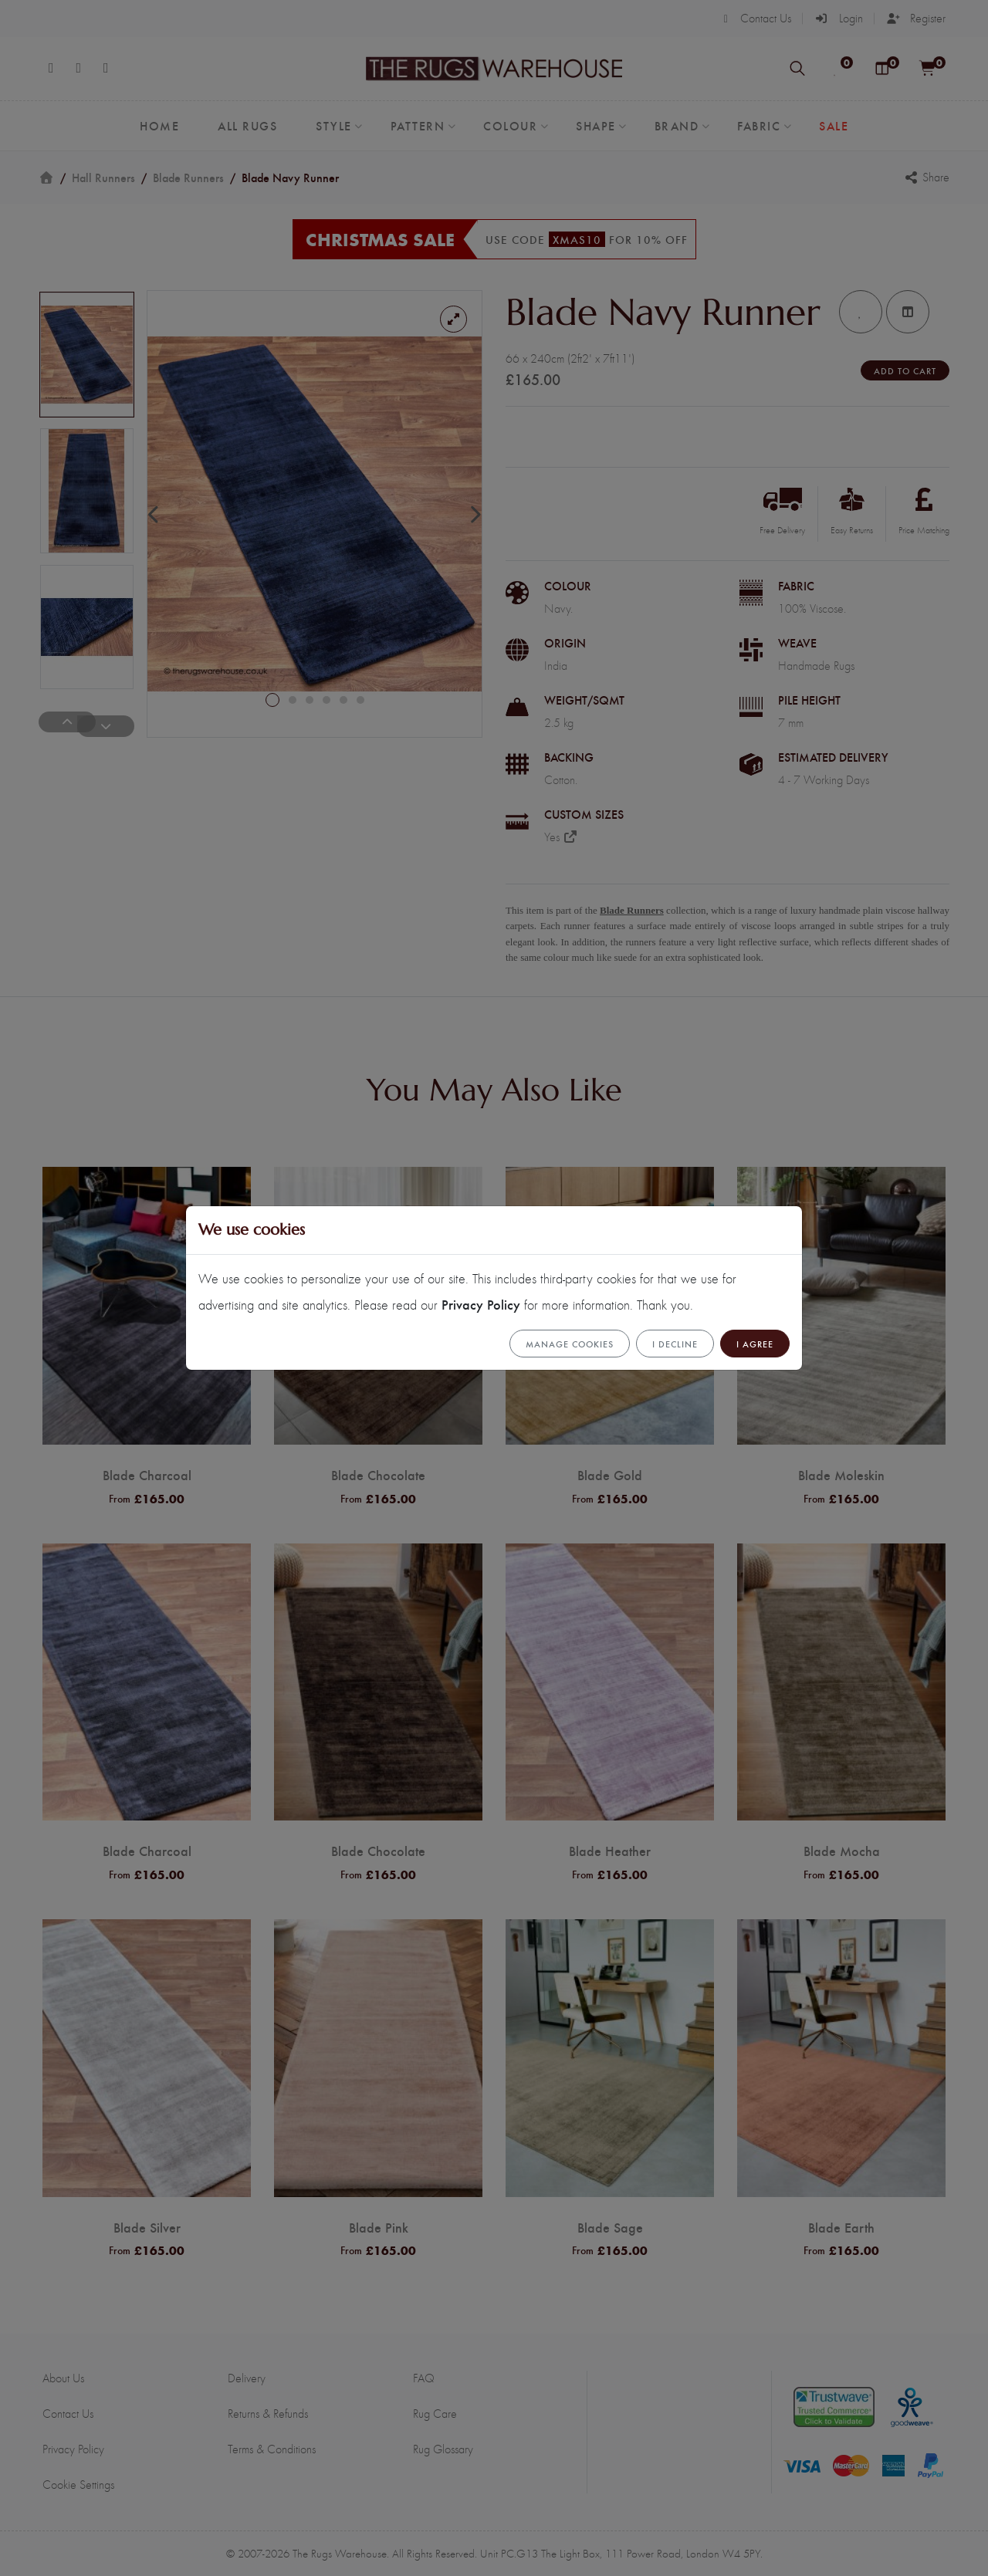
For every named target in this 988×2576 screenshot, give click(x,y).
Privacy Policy (481, 1303)
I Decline (675, 1343)
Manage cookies (570, 1343)
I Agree (754, 1343)
